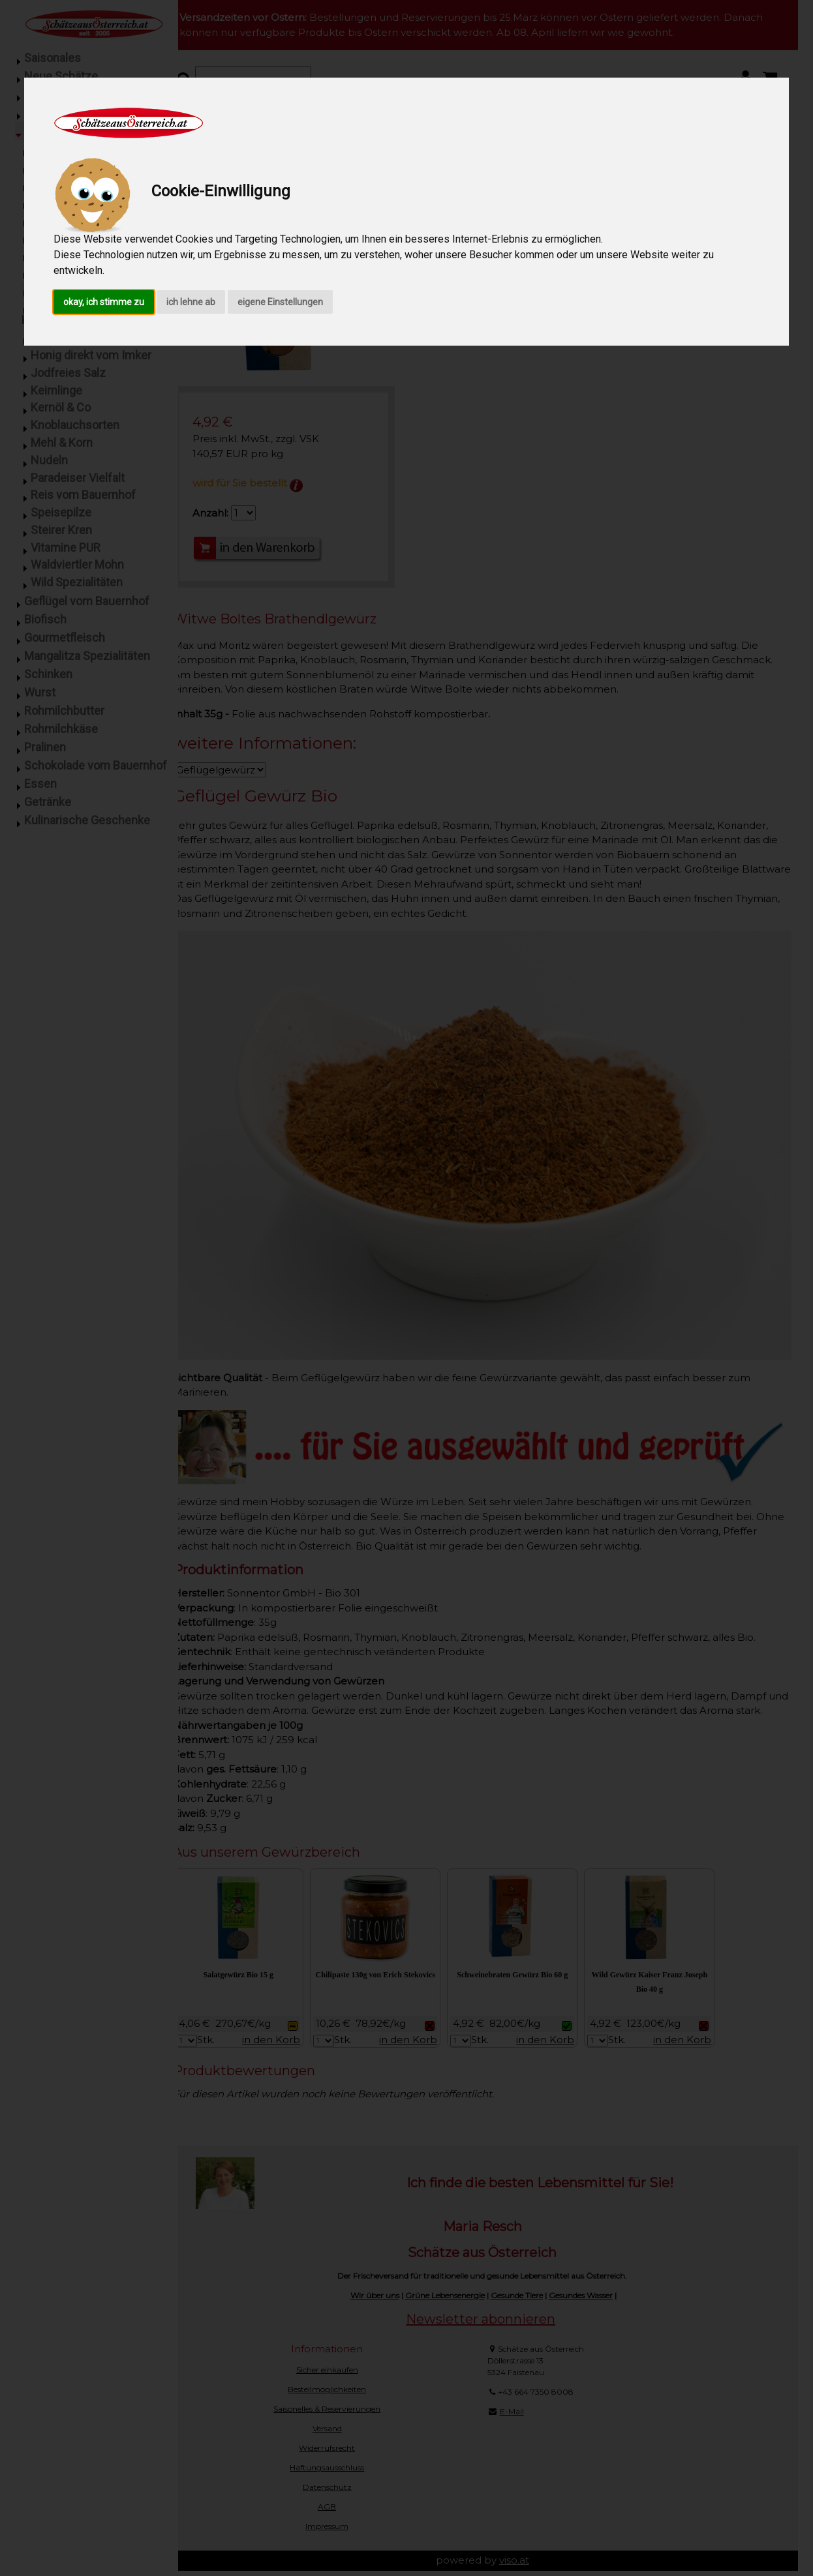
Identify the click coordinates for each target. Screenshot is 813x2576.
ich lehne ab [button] (190, 302)
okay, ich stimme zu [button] (103, 302)
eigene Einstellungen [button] (280, 302)
